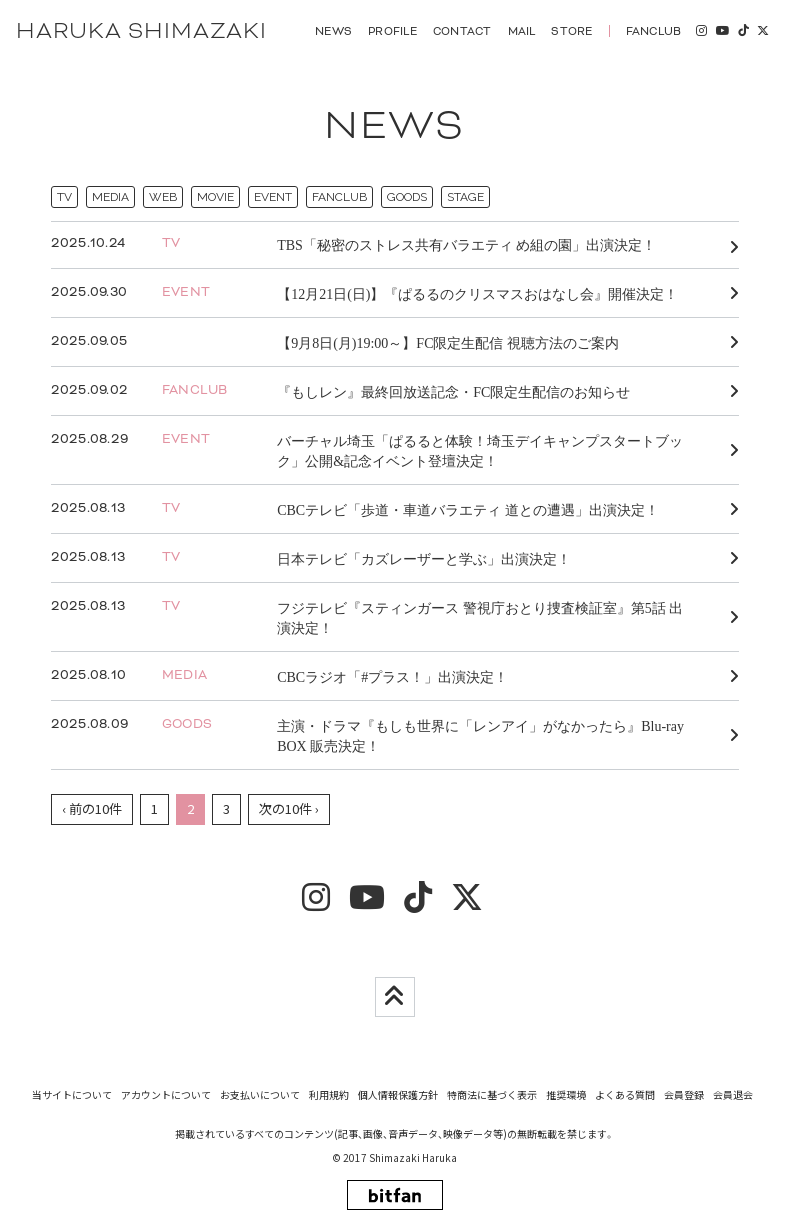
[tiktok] (743, 31)
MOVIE (215, 197)
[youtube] (722, 31)
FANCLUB (339, 197)
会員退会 (733, 1094)
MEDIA (110, 197)
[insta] (701, 31)
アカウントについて (166, 1094)
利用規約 (329, 1094)
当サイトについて (72, 1094)
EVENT (273, 197)
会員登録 (684, 1094)
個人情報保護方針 (398, 1094)
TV (64, 197)
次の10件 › (289, 808)
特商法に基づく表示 (492, 1094)
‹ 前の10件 (92, 808)
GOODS (407, 197)
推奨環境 (566, 1094)
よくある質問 (625, 1094)
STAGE (465, 197)
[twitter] (763, 31)
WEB (163, 197)
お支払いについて (260, 1094)
